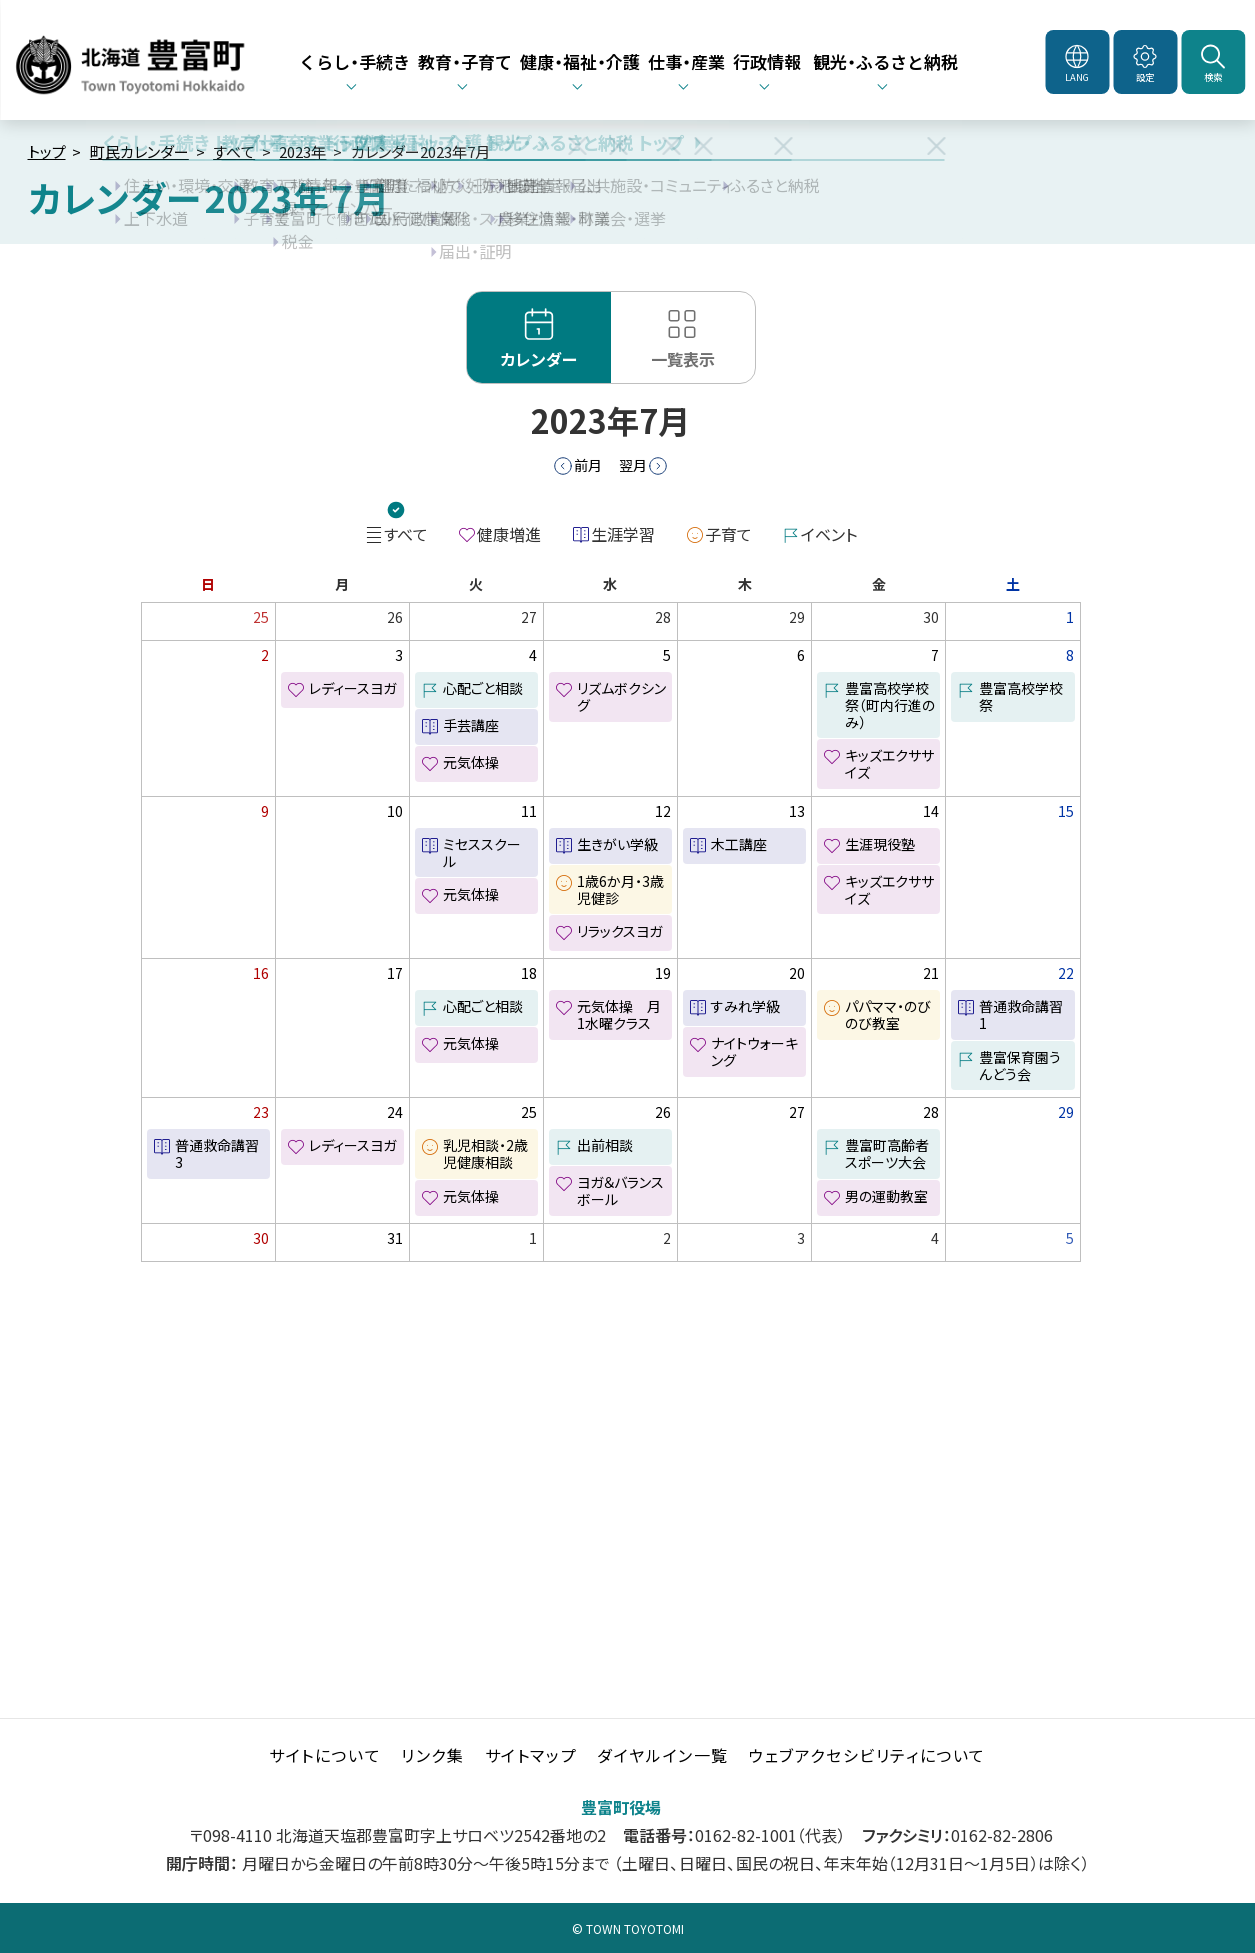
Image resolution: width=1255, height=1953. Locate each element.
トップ (47, 151)
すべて (234, 151)
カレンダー (539, 359)
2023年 (302, 151)
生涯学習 (623, 534)
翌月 (633, 465)
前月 (588, 465)
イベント (829, 534)
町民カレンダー (139, 151)
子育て (728, 534)
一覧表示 (683, 359)
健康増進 (509, 534)
